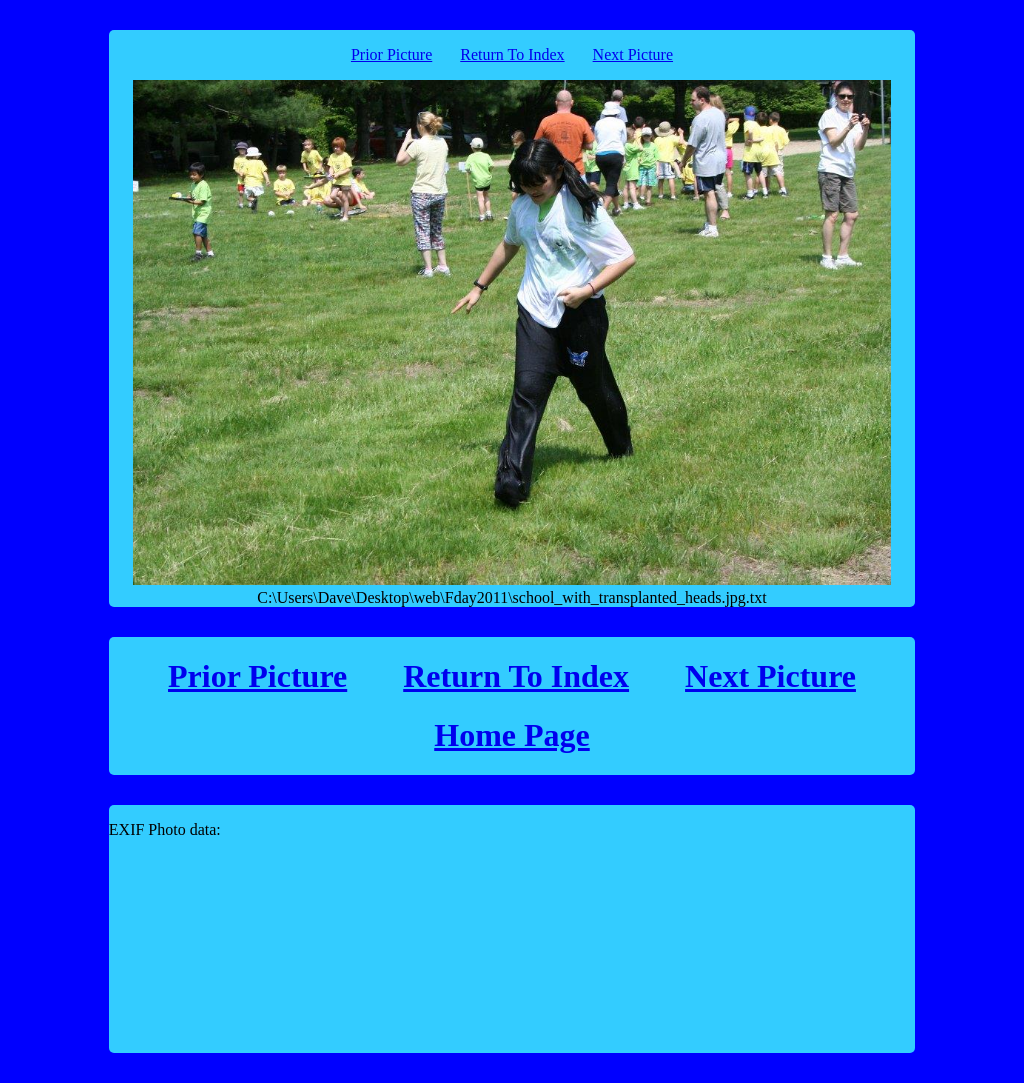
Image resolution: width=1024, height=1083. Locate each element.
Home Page (512, 735)
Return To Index (512, 54)
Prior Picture (391, 54)
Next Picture (633, 54)
